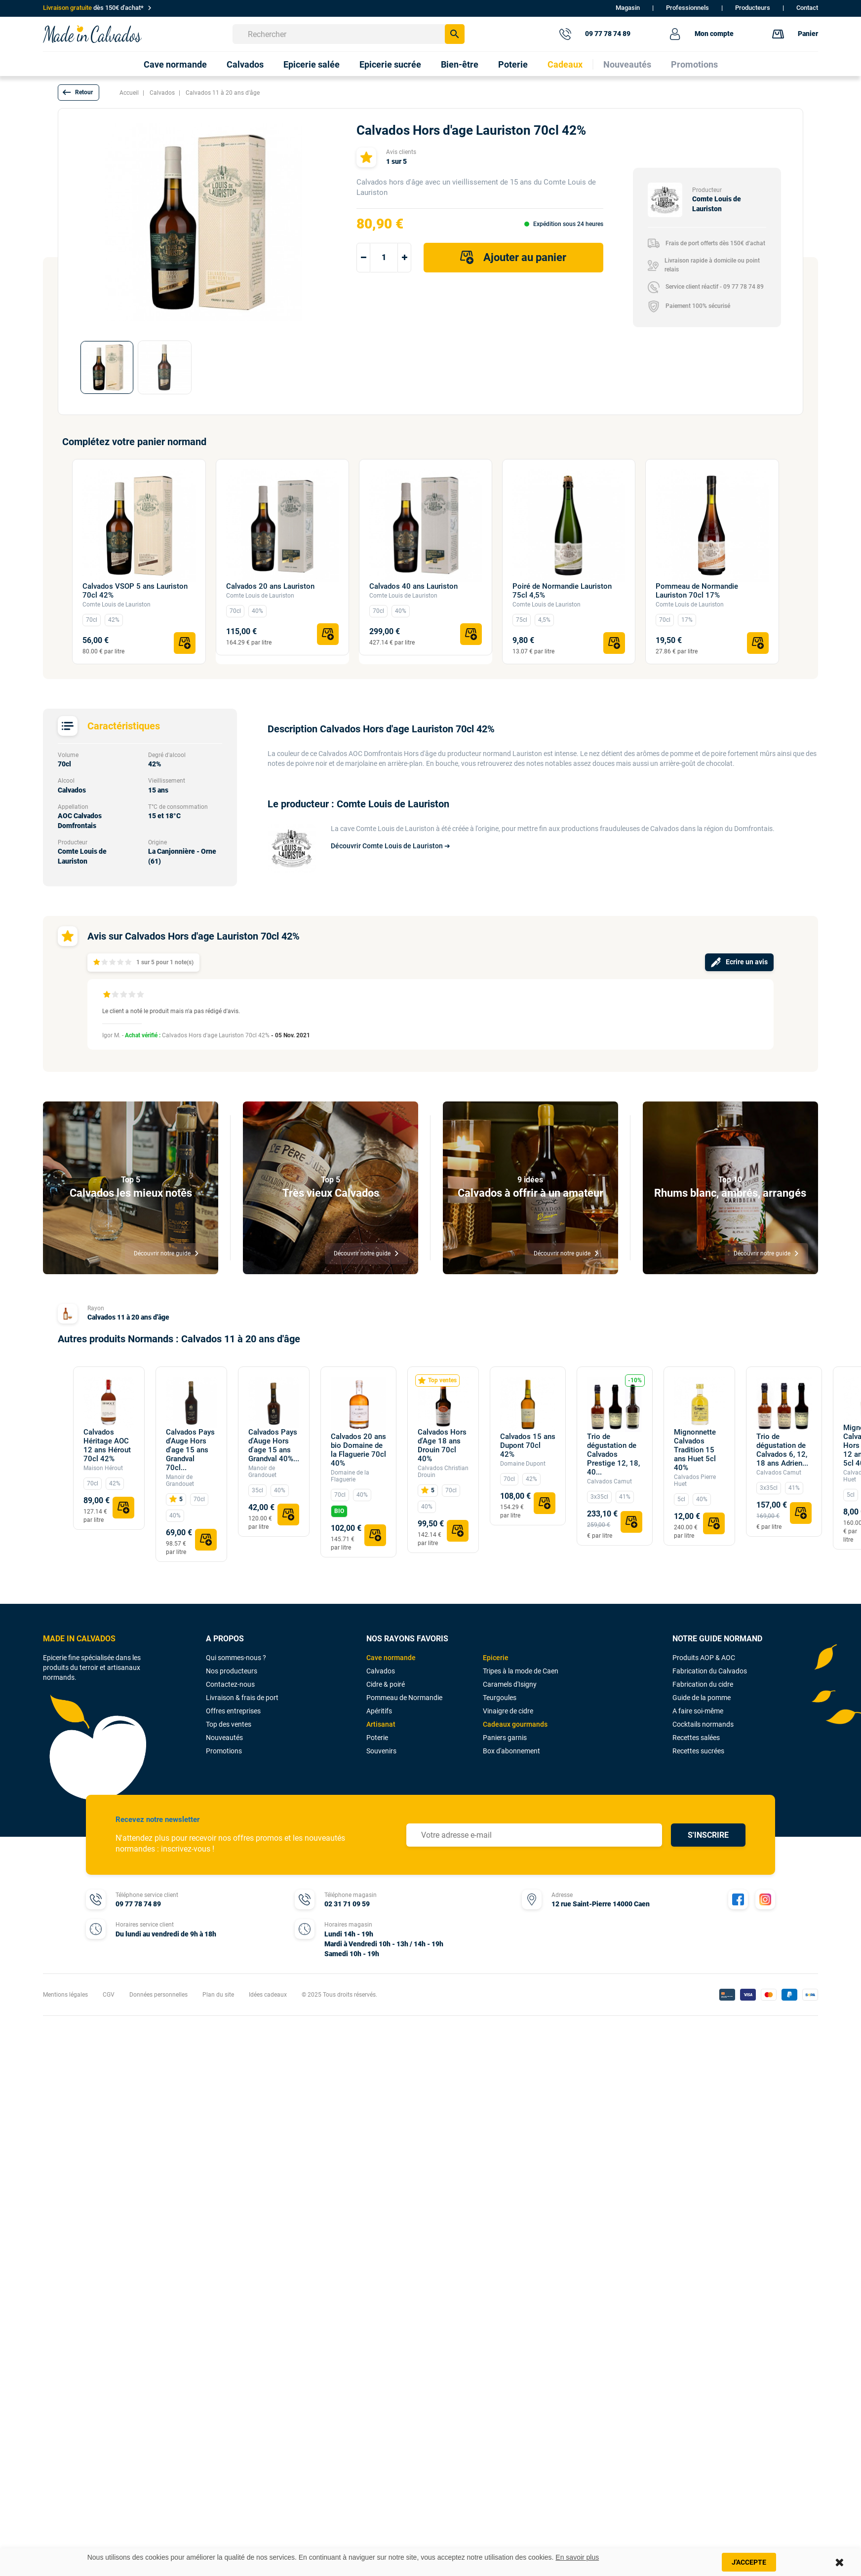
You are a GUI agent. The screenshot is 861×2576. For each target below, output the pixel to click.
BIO (339, 1511)
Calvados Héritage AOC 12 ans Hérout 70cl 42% (107, 1445)
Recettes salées (696, 1738)
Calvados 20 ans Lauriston (270, 586)
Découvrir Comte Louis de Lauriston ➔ (390, 846)
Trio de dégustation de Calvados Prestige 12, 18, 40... (613, 1454)
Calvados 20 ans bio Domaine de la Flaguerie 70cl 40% (358, 1450)
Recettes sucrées (698, 1751)
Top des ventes (228, 1724)
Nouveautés (224, 1738)
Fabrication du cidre (702, 1684)
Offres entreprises (233, 1711)
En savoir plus (577, 2557)
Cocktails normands (703, 1724)
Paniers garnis (505, 1738)
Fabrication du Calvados (709, 1671)
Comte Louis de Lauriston (116, 604)
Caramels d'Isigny (510, 1684)
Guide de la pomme (701, 1698)
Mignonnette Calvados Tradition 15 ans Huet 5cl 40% (695, 1450)
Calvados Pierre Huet (695, 1480)
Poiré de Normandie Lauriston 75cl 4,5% (562, 591)
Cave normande (391, 1658)
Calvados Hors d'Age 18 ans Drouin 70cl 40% (442, 1445)
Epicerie (496, 1658)
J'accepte (749, 2562)
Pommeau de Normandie (404, 1698)
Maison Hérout (103, 1468)
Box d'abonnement (511, 1751)
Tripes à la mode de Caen (520, 1671)
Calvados (380, 1671)
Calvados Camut (609, 1481)
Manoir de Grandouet (180, 1480)
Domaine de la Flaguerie (350, 1476)
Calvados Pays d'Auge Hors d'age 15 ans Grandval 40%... (273, 1445)
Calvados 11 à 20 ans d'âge (128, 1317)
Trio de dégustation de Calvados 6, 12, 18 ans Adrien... (782, 1450)
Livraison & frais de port (242, 1698)
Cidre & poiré (385, 1684)
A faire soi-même (697, 1711)
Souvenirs (381, 1751)
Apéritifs (379, 1711)
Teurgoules (499, 1698)
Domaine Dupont (523, 1463)
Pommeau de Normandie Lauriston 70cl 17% (697, 591)
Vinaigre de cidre (508, 1711)
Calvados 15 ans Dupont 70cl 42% (527, 1445)
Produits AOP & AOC (703, 1658)
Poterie (377, 1738)
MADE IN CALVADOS (79, 1638)
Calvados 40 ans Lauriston (413, 586)
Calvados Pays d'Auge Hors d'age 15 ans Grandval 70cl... (190, 1450)
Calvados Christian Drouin (443, 1471)
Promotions (224, 1751)
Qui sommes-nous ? (236, 1658)
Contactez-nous (230, 1684)
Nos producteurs (231, 1671)
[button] (78, 92)
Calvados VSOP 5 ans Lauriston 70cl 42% (135, 591)
